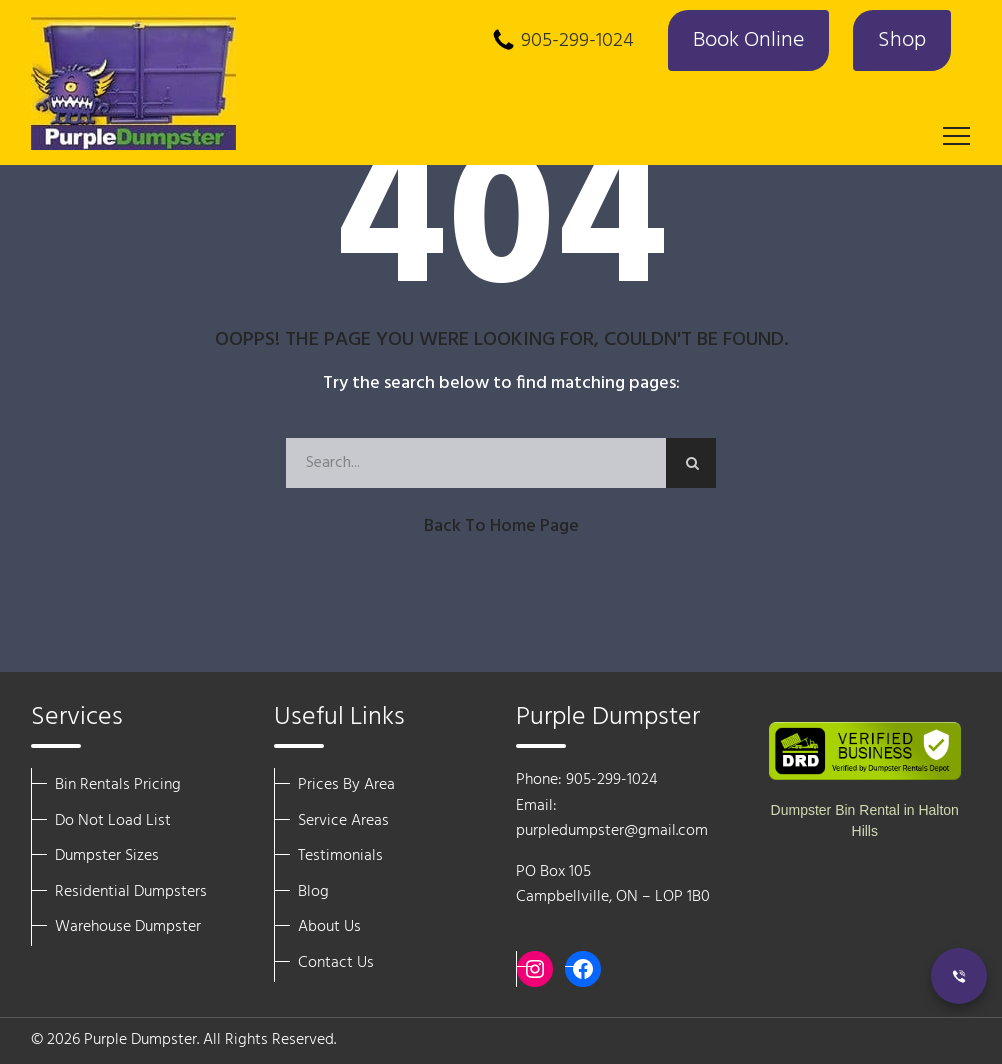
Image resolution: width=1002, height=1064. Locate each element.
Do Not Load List (113, 821)
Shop (902, 40)
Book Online (748, 40)
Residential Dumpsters (131, 892)
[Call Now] (959, 976)
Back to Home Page (501, 526)
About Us (329, 927)
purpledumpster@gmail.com (612, 831)
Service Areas (343, 821)
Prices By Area (346, 785)
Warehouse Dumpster (128, 927)
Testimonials (340, 856)
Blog (313, 892)
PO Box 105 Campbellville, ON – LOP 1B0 (613, 885)
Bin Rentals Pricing (118, 785)
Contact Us (336, 963)
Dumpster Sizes (107, 856)
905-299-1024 (577, 41)
